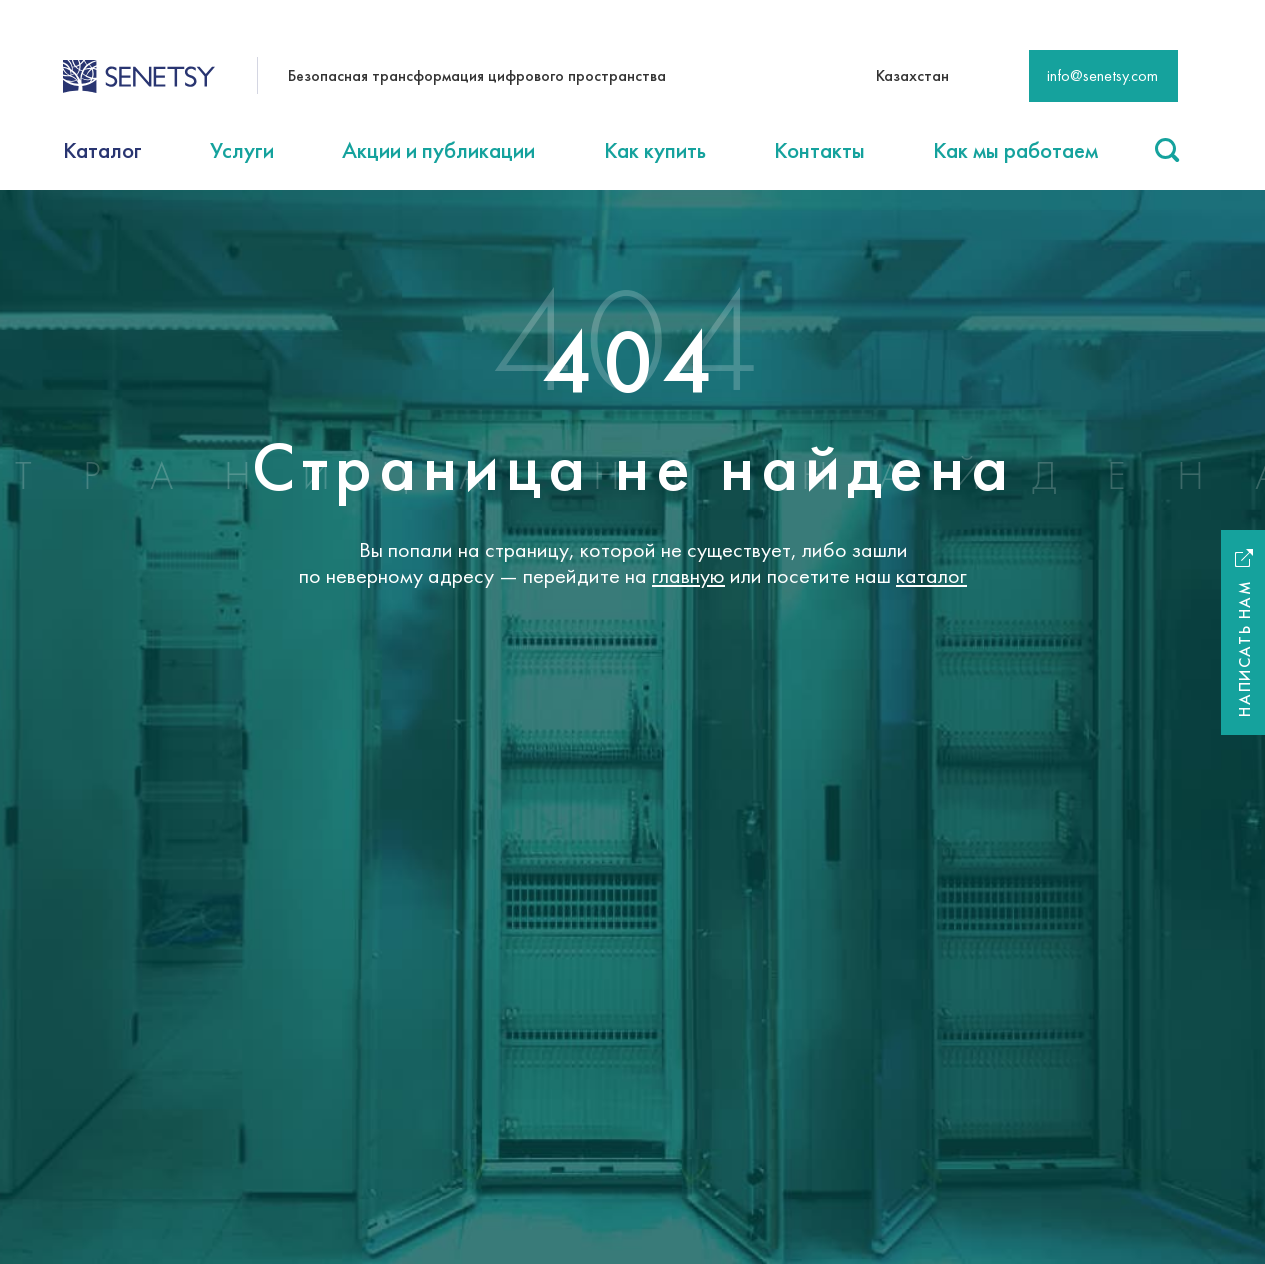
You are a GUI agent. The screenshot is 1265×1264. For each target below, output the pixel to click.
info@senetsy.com (1102, 75)
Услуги (242, 150)
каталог (931, 575)
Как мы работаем (1015, 150)
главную (688, 575)
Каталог (102, 150)
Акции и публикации (438, 150)
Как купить (655, 150)
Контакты (819, 150)
